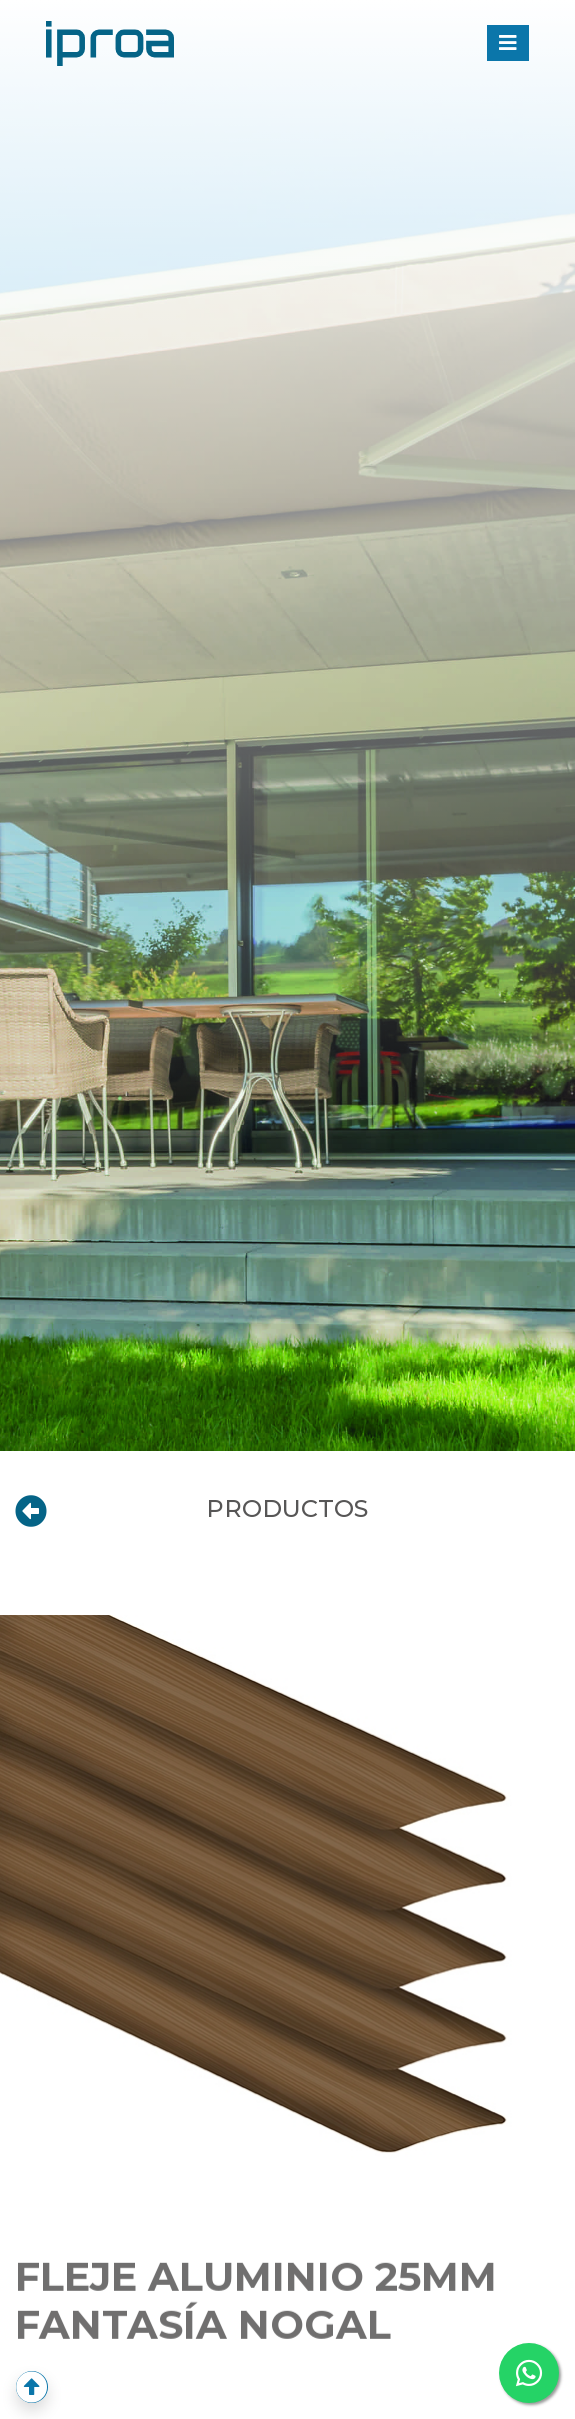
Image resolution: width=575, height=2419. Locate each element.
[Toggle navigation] (508, 43)
